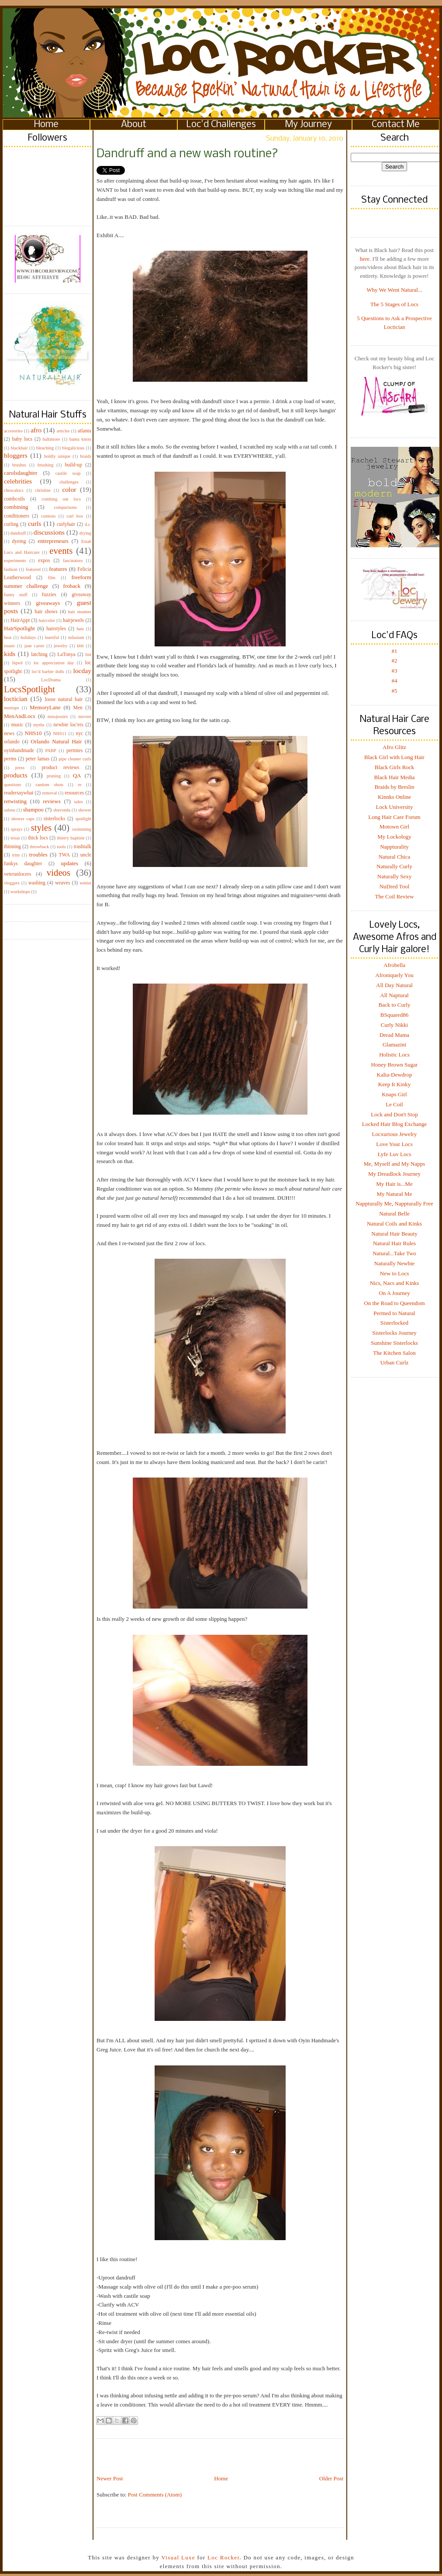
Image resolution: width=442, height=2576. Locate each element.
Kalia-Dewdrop (394, 1074)
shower (84, 810)
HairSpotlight (19, 628)
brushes (19, 465)
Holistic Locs (394, 1054)
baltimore (51, 439)
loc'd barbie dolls (48, 671)
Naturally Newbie (394, 1263)
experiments (15, 560)
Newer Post (110, 2478)
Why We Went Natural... (394, 290)
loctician (16, 698)
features (58, 569)
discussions (49, 532)
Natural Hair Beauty (394, 1233)
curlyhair (66, 524)
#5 (394, 690)
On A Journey (394, 1293)
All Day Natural (394, 985)
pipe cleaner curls (75, 758)
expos (44, 560)
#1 (394, 651)
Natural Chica (395, 856)
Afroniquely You (394, 975)
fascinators (73, 560)
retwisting (15, 801)
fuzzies (49, 594)
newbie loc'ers (68, 725)
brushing (45, 465)
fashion (10, 569)
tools (61, 846)
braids (85, 456)
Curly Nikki (394, 1025)
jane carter (34, 645)
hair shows (46, 612)
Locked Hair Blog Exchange (394, 1124)
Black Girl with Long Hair (394, 757)
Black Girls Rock (394, 767)
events (61, 551)
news (9, 733)
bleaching (45, 447)
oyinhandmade (19, 750)
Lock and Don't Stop (394, 1114)
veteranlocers (17, 874)
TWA (64, 855)
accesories (13, 430)
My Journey (308, 125)
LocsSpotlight (29, 689)
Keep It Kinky (394, 1084)
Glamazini (394, 1044)
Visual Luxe (177, 2557)
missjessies (58, 716)
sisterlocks (54, 819)
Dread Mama (394, 1035)
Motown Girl (394, 826)
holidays (28, 637)
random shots (49, 784)
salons (9, 810)
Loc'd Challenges (221, 125)
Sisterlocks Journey (394, 1332)
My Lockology (394, 836)
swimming (81, 829)
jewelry (60, 645)
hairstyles (56, 629)
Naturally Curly (394, 866)
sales (78, 801)
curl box (74, 516)
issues (9, 645)
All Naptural (394, 995)
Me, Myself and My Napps (394, 1163)
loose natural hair (64, 699)
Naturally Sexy (394, 876)
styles (41, 827)
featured (33, 569)
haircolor (46, 620)
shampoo (33, 809)
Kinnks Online (394, 797)
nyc (79, 733)
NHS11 (59, 733)
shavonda (61, 810)
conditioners (16, 516)
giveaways (48, 603)
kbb (80, 645)
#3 (394, 670)
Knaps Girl (394, 1094)
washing (36, 883)
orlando (12, 742)
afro (36, 430)
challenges (69, 482)
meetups (11, 707)
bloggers (16, 455)
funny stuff (16, 594)
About (133, 125)
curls (34, 523)
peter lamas (37, 759)
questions (12, 784)
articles (63, 430)
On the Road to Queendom (394, 1303)
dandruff (18, 533)
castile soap (68, 473)
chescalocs (13, 490)
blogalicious (73, 447)
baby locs (22, 439)
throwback (39, 846)
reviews (51, 801)
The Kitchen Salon (394, 1353)
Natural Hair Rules (394, 1243)
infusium (76, 637)
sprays (17, 829)
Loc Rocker (223, 2557)
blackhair (19, 447)
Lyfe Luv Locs (394, 1154)
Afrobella (394, 965)
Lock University (394, 807)
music (17, 725)
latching (39, 654)
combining (16, 507)
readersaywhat (19, 793)
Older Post (331, 2478)
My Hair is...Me (394, 1184)
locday (82, 670)
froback (72, 586)
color (69, 489)
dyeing (19, 541)
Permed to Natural (394, 1313)
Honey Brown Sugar (394, 1064)
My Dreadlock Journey (394, 1174)
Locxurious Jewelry (394, 1134)
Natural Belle (394, 1213)
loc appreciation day (54, 662)
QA (77, 775)
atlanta (84, 431)
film (51, 577)
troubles (38, 854)
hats (80, 628)
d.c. (88, 524)
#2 (394, 660)
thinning (12, 846)
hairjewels (73, 620)
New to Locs (394, 1273)
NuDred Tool (395, 886)
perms (10, 759)
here (364, 259)
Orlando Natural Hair (56, 741)
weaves (62, 883)
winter (85, 883)
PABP (50, 750)
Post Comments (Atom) (155, 2494)
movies (84, 716)
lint (88, 654)
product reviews (60, 767)
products (16, 775)
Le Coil (394, 1104)
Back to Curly (395, 1004)
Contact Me (396, 125)
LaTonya (66, 654)
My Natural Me (394, 1194)
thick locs (38, 838)
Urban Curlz (394, 1362)
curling (11, 524)
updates (69, 863)
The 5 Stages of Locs (394, 304)
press (19, 767)
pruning (54, 775)
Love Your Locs (394, 1144)
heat (7, 637)
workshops (20, 891)
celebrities (18, 481)
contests (48, 516)
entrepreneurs (53, 541)
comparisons (65, 507)
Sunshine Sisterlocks (394, 1343)
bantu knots (80, 439)
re (79, 784)
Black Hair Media (394, 777)
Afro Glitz (394, 747)
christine (43, 490)
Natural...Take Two (394, 1253)
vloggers (12, 883)
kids (9, 653)
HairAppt (20, 620)
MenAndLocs (19, 716)
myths (38, 724)
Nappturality (394, 846)
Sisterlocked (394, 1322)
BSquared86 (394, 1015)
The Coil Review (394, 896)
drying (85, 533)
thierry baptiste (70, 838)
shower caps (23, 818)
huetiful (52, 637)
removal (49, 793)
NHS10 (33, 733)
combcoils (14, 499)
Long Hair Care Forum (394, 817)
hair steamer (79, 611)
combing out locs (61, 499)
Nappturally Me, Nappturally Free (394, 1203)
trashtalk (82, 846)
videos (58, 872)
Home (46, 125)
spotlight (83, 818)
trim (16, 855)
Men (77, 708)
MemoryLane (45, 707)
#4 (394, 680)
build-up (73, 465)
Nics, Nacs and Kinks (394, 1283)
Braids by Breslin (394, 787)
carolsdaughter (21, 473)
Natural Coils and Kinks (394, 1223)
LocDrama (50, 679)
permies (74, 750)
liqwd (17, 662)
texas (15, 838)
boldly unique (57, 456)
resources (74, 793)
